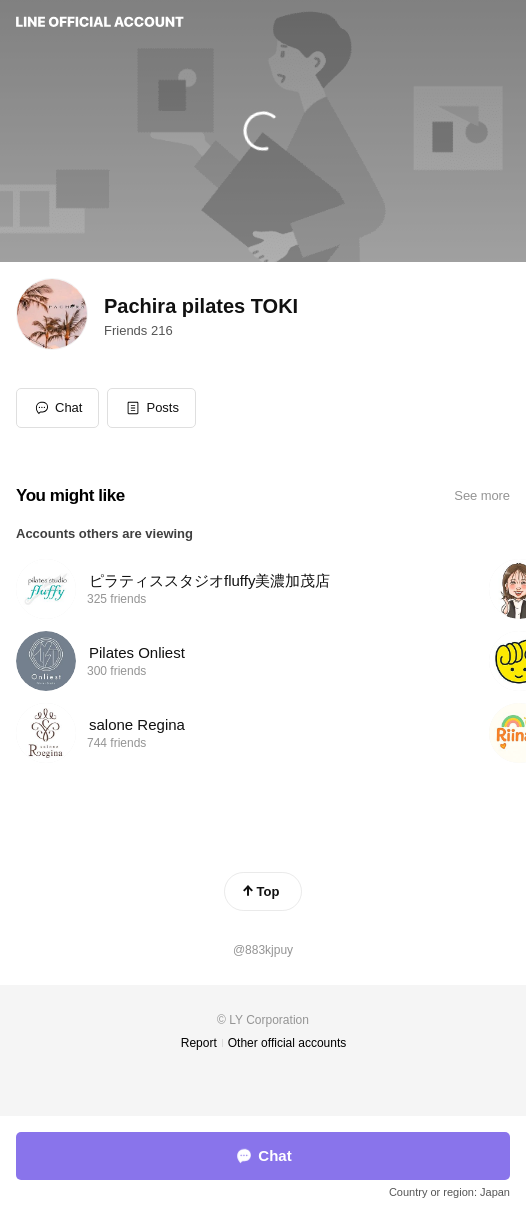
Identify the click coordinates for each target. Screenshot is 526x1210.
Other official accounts (287, 1043)
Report (199, 1043)
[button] (151, 408)
